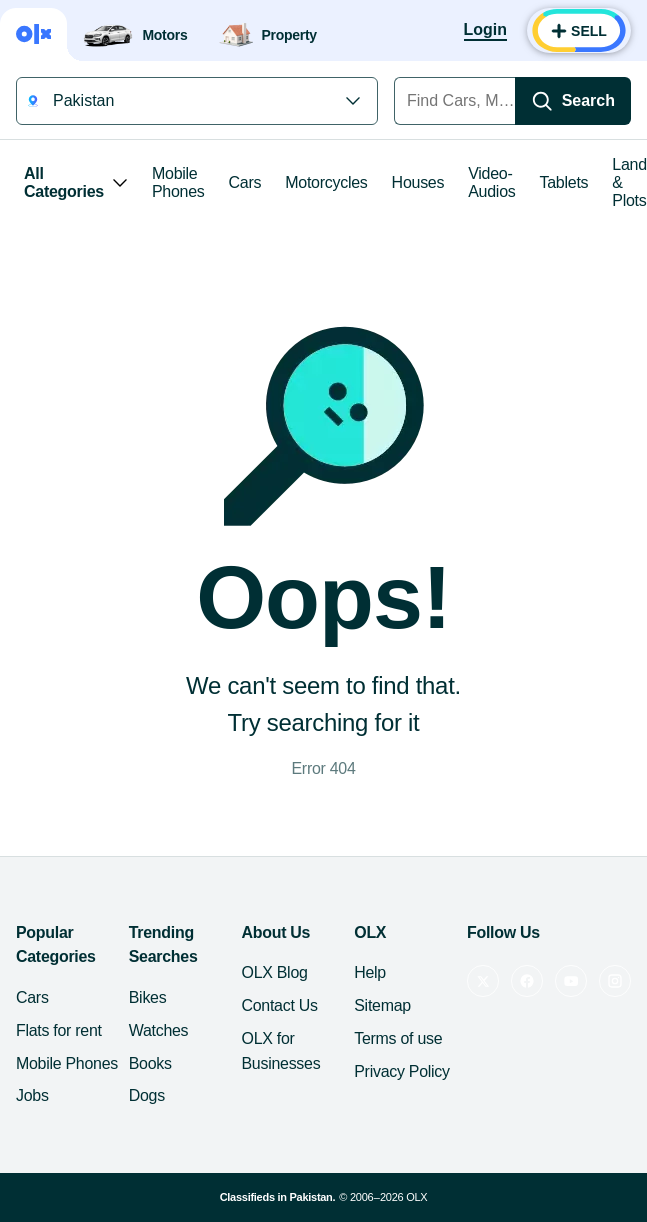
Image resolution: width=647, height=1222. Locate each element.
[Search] (573, 101)
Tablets (564, 182)
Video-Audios (491, 182)
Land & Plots (629, 182)
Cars (245, 182)
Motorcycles (326, 182)
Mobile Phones (178, 182)
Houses (418, 182)
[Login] (485, 31)
